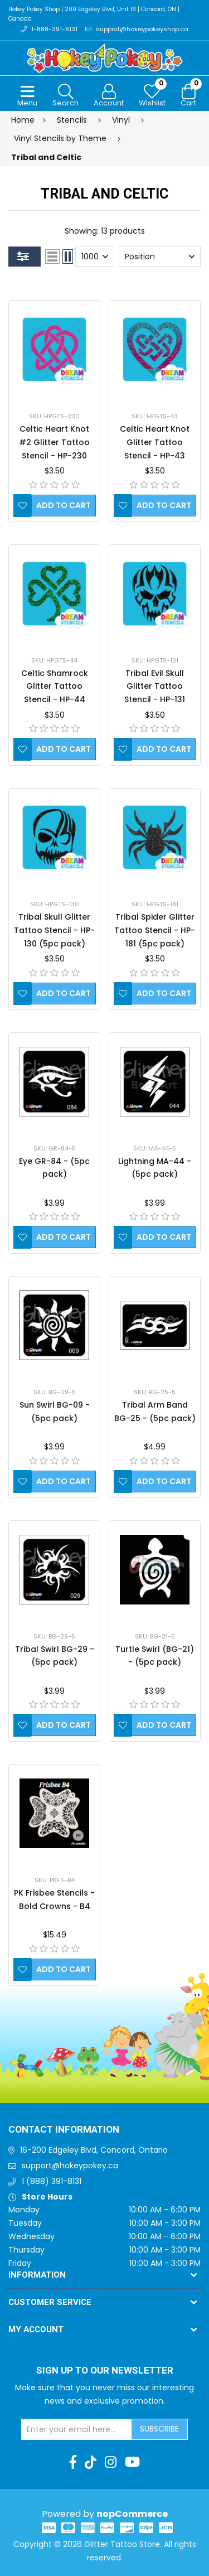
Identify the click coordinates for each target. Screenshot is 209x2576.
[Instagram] (110, 2462)
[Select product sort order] (160, 257)
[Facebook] (73, 2462)
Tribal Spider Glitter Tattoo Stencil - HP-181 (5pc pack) (154, 930)
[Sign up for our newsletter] (77, 2429)
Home (23, 119)
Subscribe (159, 2428)
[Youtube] (132, 2462)
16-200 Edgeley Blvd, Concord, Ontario (94, 2149)
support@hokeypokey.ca (70, 2165)
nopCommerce (132, 2513)
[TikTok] (90, 2462)
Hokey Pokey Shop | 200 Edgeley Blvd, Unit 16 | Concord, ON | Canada (93, 14)
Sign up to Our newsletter (104, 2370)
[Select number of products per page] (94, 257)
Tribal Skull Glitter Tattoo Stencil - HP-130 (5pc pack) (54, 930)
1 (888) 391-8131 (51, 2181)
